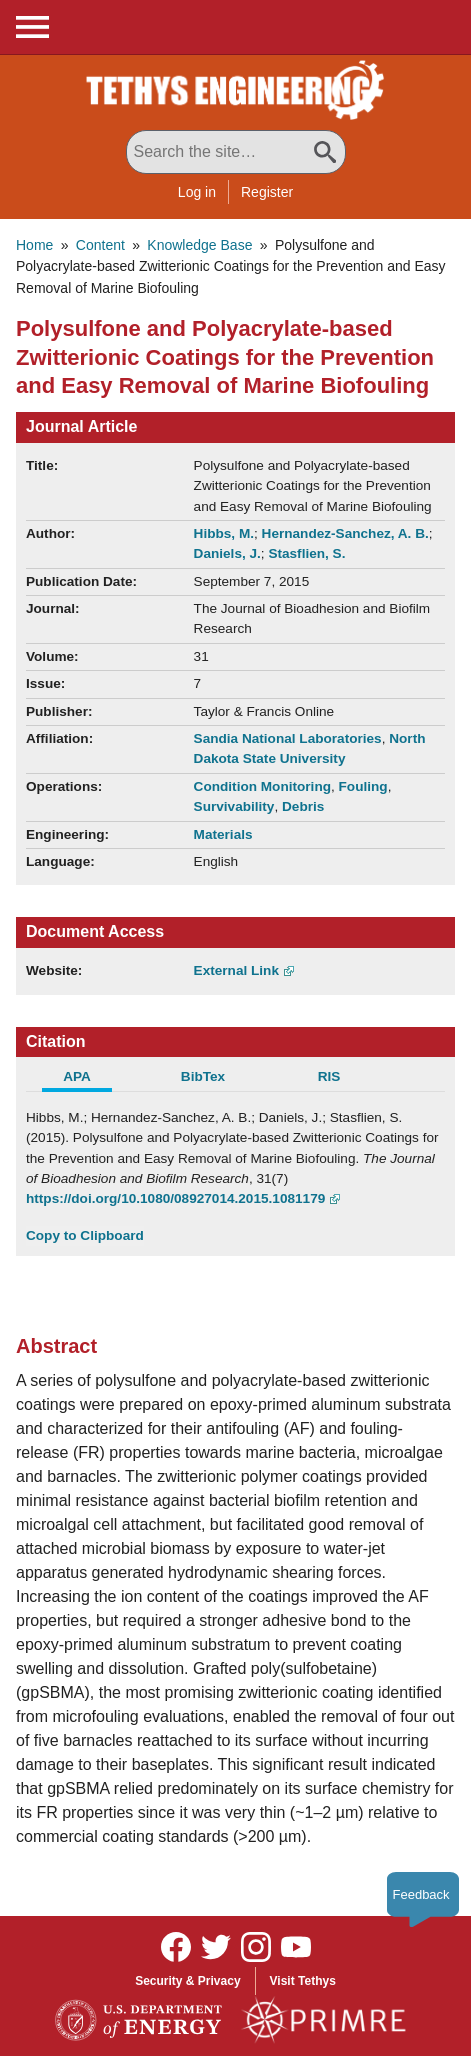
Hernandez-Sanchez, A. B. (345, 533)
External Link (236, 970)
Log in (197, 192)
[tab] (89, 1079)
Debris (303, 806)
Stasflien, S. (306, 553)
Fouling (363, 786)
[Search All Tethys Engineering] (236, 152)
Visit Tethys (303, 1981)
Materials (223, 834)
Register (267, 192)
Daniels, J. (227, 553)
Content (100, 245)
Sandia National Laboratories (288, 738)
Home (34, 245)
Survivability (234, 806)
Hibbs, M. (224, 533)
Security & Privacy (187, 1981)
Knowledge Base (199, 245)
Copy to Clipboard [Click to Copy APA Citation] (85, 1235)
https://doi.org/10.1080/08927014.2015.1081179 (175, 1198)
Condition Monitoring (262, 786)
